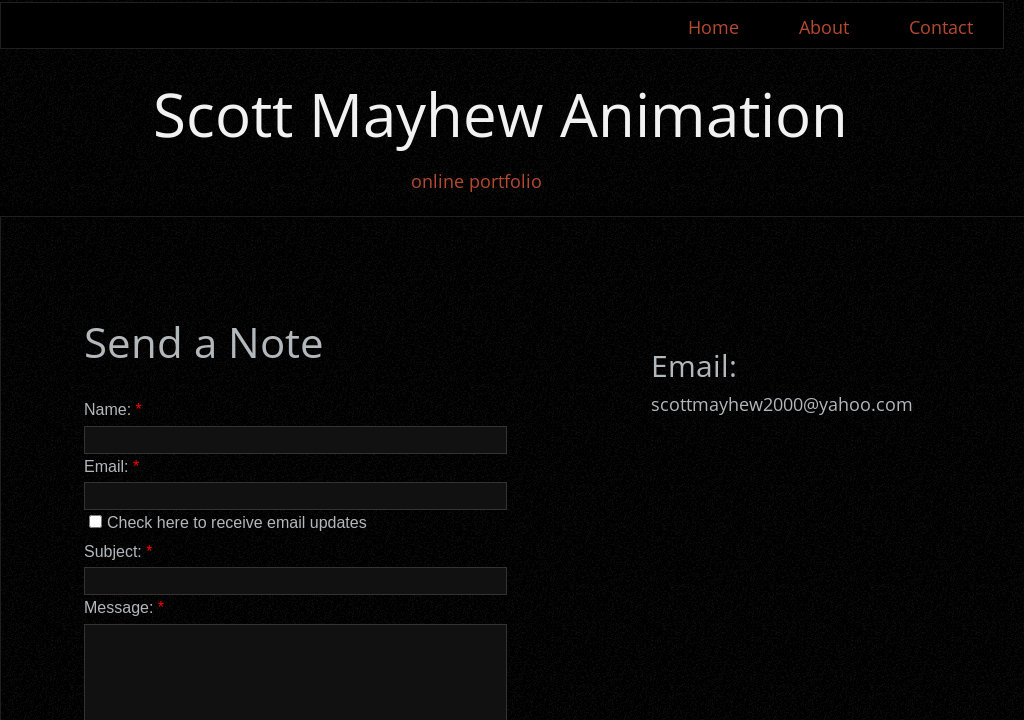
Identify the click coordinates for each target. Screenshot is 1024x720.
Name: (113, 409)
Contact (941, 27)
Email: (111, 466)
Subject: (118, 551)
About (824, 27)
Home (713, 27)
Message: (124, 607)
